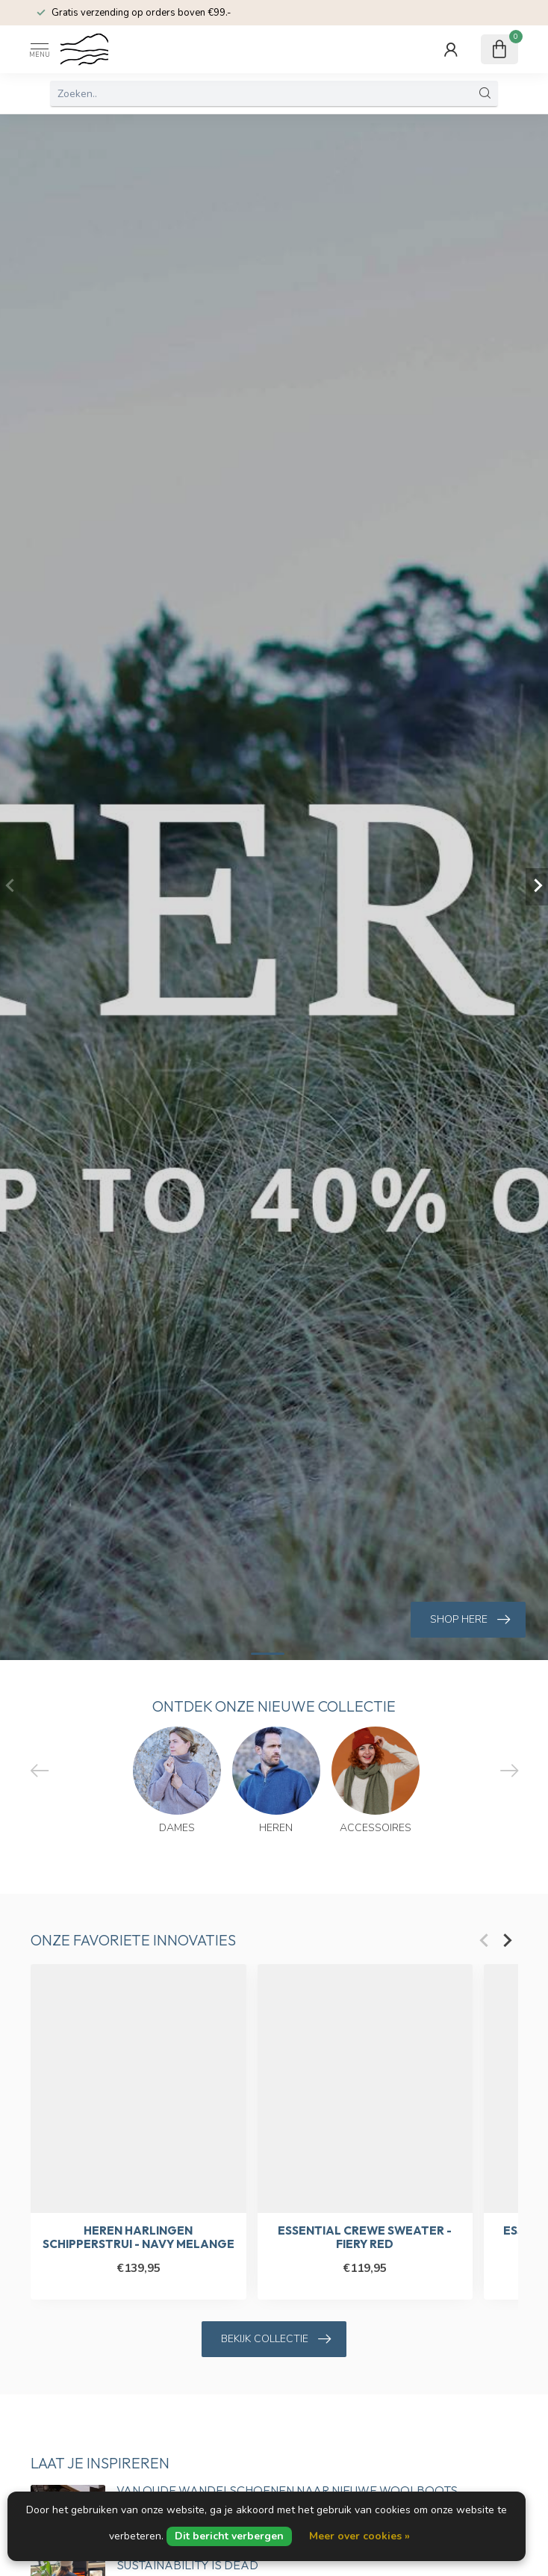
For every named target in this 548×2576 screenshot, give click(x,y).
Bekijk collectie (276, 2339)
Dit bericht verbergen (229, 2536)
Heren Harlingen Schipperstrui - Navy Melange (138, 2237)
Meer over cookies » (359, 2536)
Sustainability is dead (187, 2564)
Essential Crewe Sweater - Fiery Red (365, 2237)
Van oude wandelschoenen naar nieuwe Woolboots (287, 2490)
